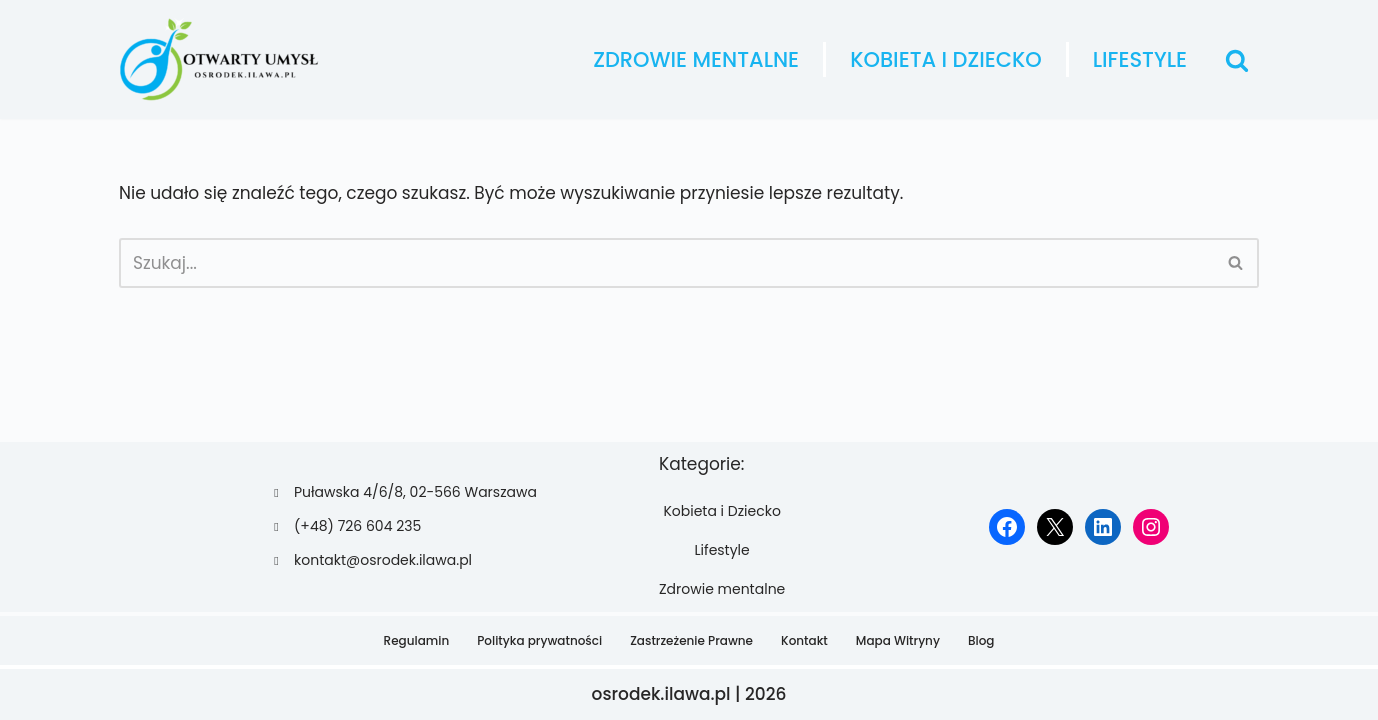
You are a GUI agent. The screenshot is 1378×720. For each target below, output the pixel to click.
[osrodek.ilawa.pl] (219, 59)
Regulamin (417, 640)
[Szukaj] (1237, 60)
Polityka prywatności (539, 640)
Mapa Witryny (898, 640)
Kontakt (804, 640)
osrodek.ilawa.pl (661, 694)
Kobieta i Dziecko (946, 59)
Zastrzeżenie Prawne (691, 640)
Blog (981, 640)
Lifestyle (1140, 59)
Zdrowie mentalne (696, 59)
